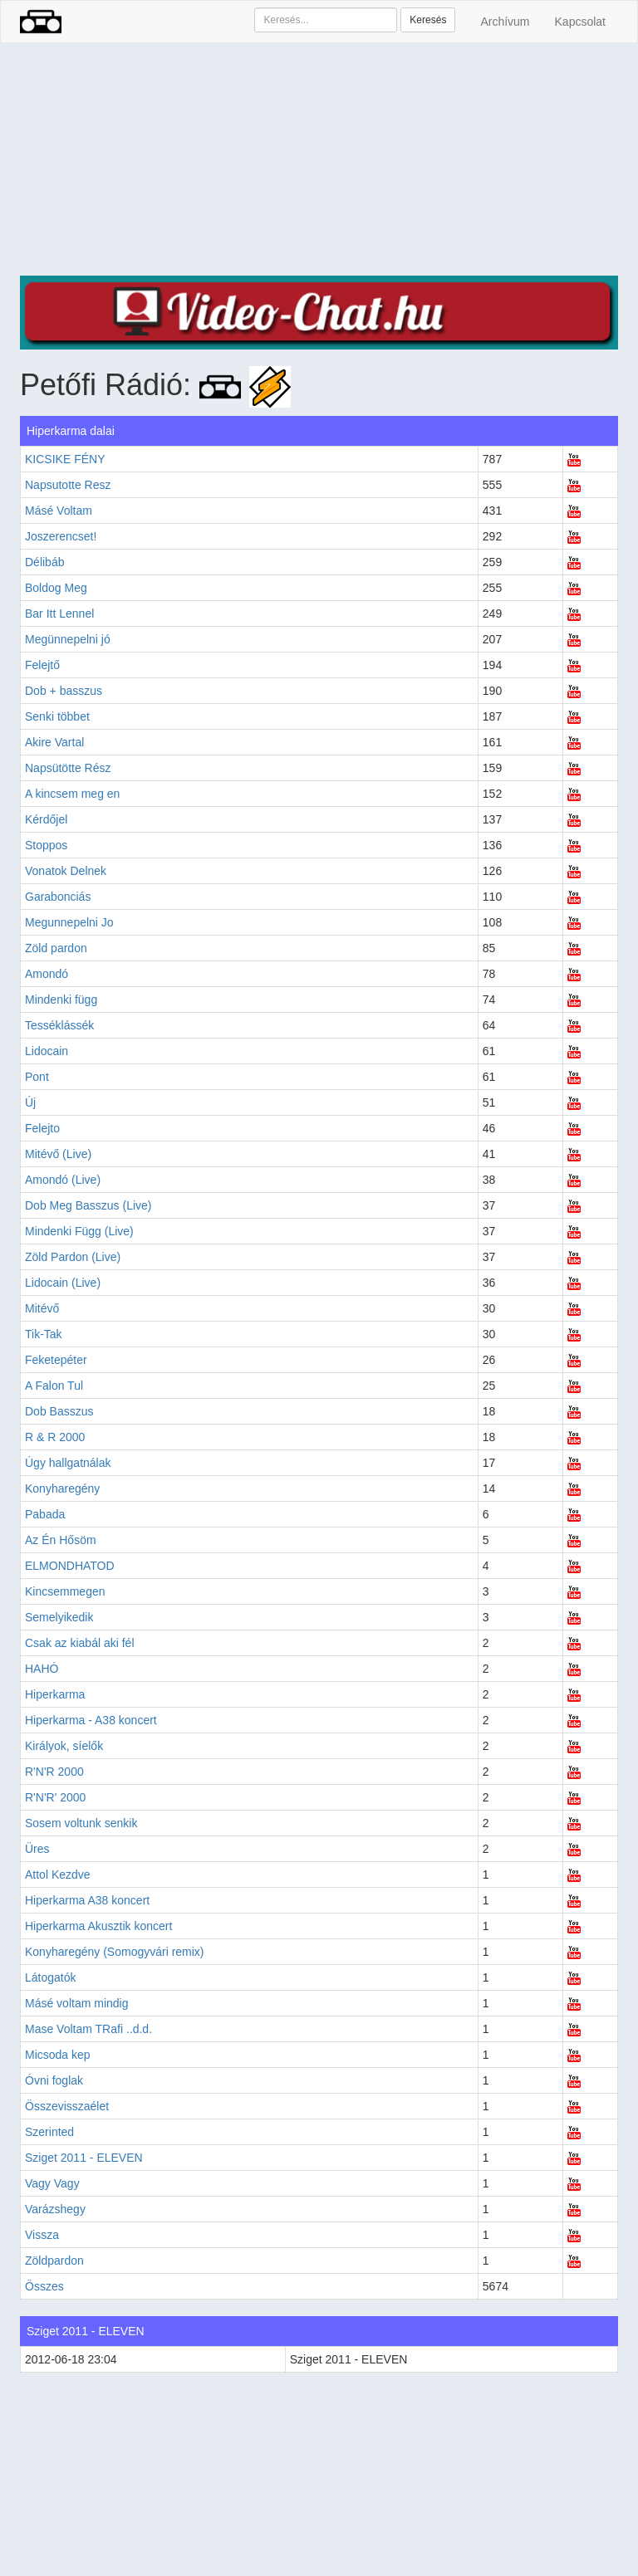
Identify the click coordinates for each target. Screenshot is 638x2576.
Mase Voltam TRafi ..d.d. (88, 2029)
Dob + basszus (63, 690)
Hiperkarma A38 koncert (87, 1900)
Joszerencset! (60, 536)
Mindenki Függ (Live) (79, 1231)
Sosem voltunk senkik (81, 1823)
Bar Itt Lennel (59, 613)
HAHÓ (41, 1668)
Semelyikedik (59, 1617)
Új (30, 1102)
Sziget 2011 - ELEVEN (84, 2157)
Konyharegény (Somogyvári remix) (114, 1951)
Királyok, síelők (64, 1745)
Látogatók (50, 1977)
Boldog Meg (56, 587)
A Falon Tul (54, 1385)
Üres (37, 1848)
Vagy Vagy (52, 2183)
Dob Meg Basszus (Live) (88, 1205)
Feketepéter (56, 1359)
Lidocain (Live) (63, 1282)
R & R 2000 (55, 1437)
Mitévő (42, 1308)
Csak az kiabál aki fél (80, 1643)
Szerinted (49, 2132)
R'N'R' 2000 (55, 1797)
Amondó (46, 973)
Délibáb (44, 562)
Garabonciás (58, 896)
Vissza (42, 2234)
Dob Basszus (59, 1411)
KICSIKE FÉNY (65, 459)
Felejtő (42, 665)
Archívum (504, 21)
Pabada (45, 1514)
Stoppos (46, 845)
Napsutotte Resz (68, 484)
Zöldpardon (54, 2260)
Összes (44, 2286)
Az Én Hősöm (60, 1540)
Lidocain (46, 1051)
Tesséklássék (59, 1025)
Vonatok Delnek (65, 870)
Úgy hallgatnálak (68, 1462)
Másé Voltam (58, 510)
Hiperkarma (55, 1694)
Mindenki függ (61, 999)
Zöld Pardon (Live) (72, 1257)
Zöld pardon (56, 948)
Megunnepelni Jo (69, 922)
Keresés (428, 20)
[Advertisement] (319, 159)
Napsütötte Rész (68, 768)
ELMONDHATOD (70, 1565)
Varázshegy (55, 2209)
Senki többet (57, 716)
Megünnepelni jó (67, 639)
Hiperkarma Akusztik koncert (98, 1926)
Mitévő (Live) (58, 1154)
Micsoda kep (58, 2054)
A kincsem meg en (72, 793)
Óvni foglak (54, 2080)
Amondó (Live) (63, 1179)
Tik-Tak (43, 1334)
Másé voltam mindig (77, 2003)
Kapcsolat (580, 21)
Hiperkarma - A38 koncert (91, 1720)
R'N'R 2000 (54, 1771)
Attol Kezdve (58, 1874)
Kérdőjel (46, 819)
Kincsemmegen (65, 1591)
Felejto (42, 1128)
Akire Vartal (54, 742)
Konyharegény (62, 1488)
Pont (37, 1076)
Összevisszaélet (67, 2106)
